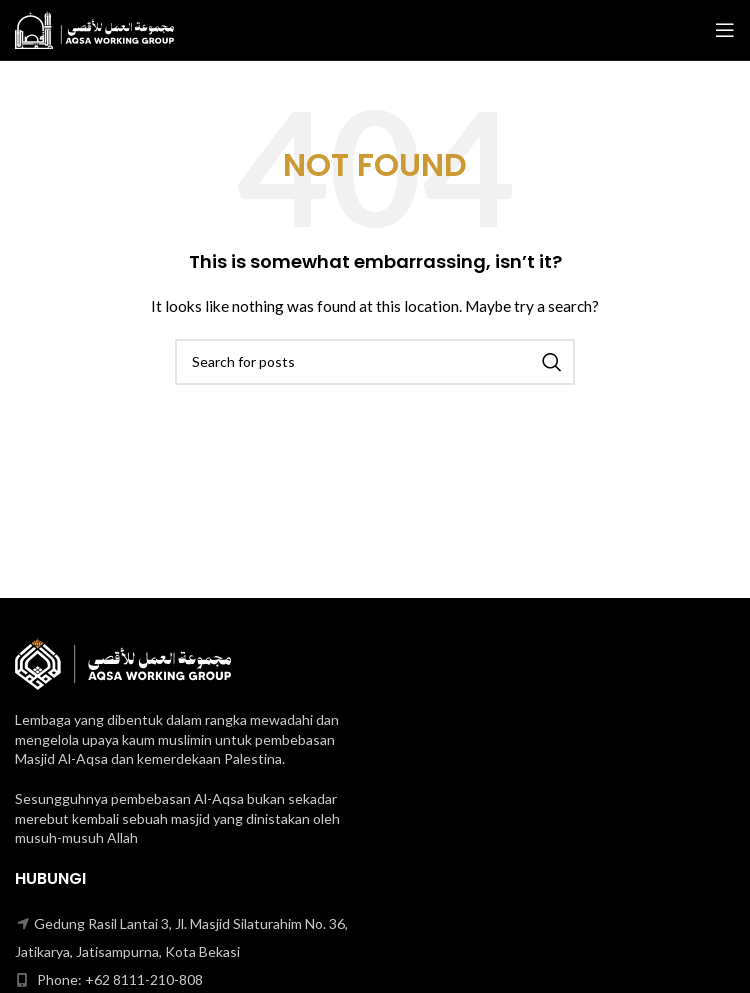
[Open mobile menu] (725, 30)
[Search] (375, 362)
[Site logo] (94, 28)
